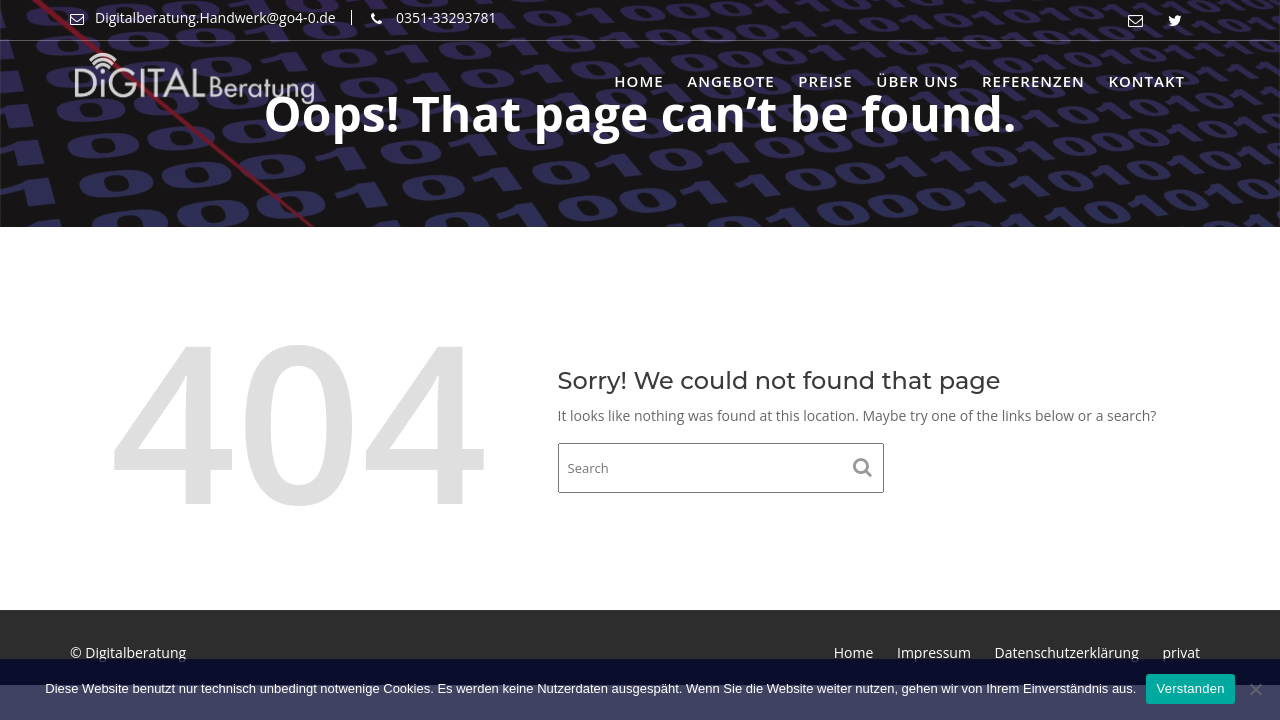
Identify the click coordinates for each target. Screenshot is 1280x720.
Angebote (730, 81)
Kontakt (1146, 81)
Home (638, 81)
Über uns (917, 81)
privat (1181, 652)
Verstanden (1190, 688)
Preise (825, 81)
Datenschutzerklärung (1067, 652)
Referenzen (1033, 81)
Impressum (934, 652)
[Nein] (1255, 689)
